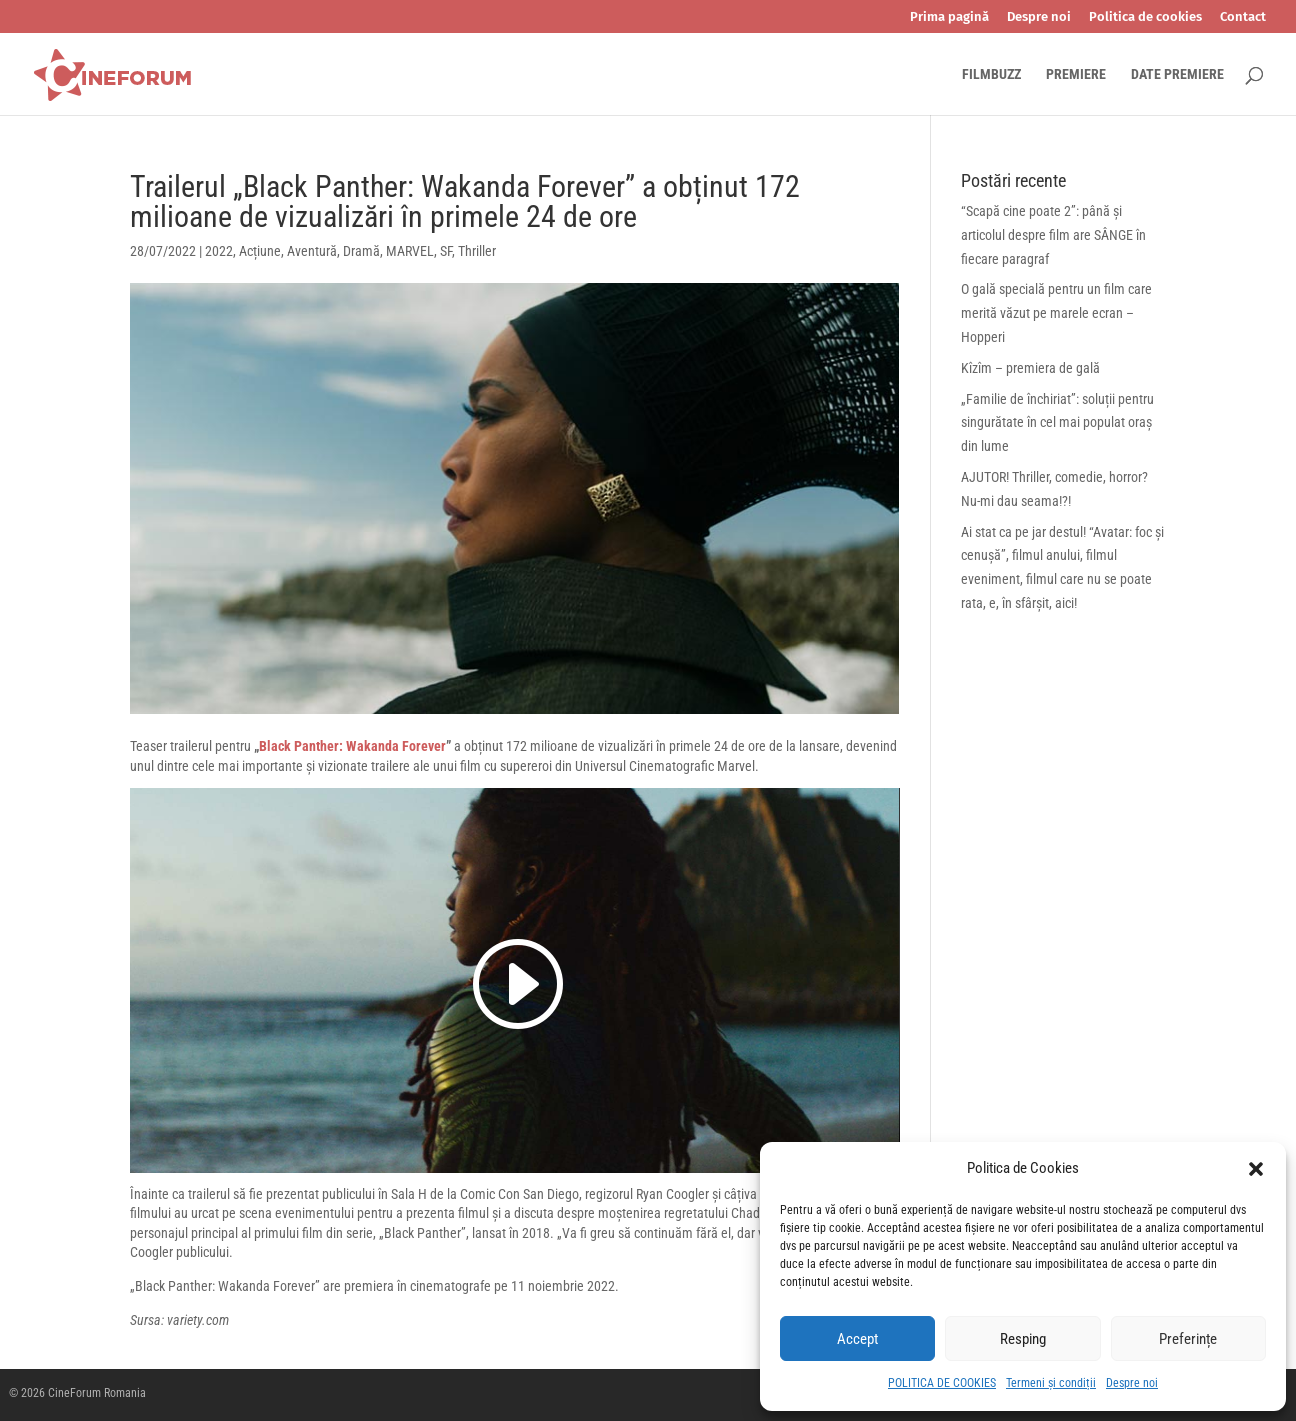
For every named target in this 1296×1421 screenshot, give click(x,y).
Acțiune (260, 251)
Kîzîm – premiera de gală (1030, 368)
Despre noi (1132, 1383)
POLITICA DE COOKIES (942, 1383)
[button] (1256, 1169)
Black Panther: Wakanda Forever (352, 746)
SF (446, 251)
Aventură (312, 251)
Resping (1023, 1339)
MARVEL (410, 251)
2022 (219, 251)
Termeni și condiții (1051, 1383)
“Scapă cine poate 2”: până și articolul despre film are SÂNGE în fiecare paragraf (1053, 235)
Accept (857, 1339)
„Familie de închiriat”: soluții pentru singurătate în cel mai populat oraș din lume (1057, 423)
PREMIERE (1076, 74)
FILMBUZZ (991, 74)
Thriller (477, 251)
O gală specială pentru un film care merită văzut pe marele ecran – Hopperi (1056, 313)
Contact (1243, 17)
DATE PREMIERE (1177, 74)
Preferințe (1188, 1339)
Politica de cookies (1145, 17)
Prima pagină (949, 17)
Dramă (361, 251)
